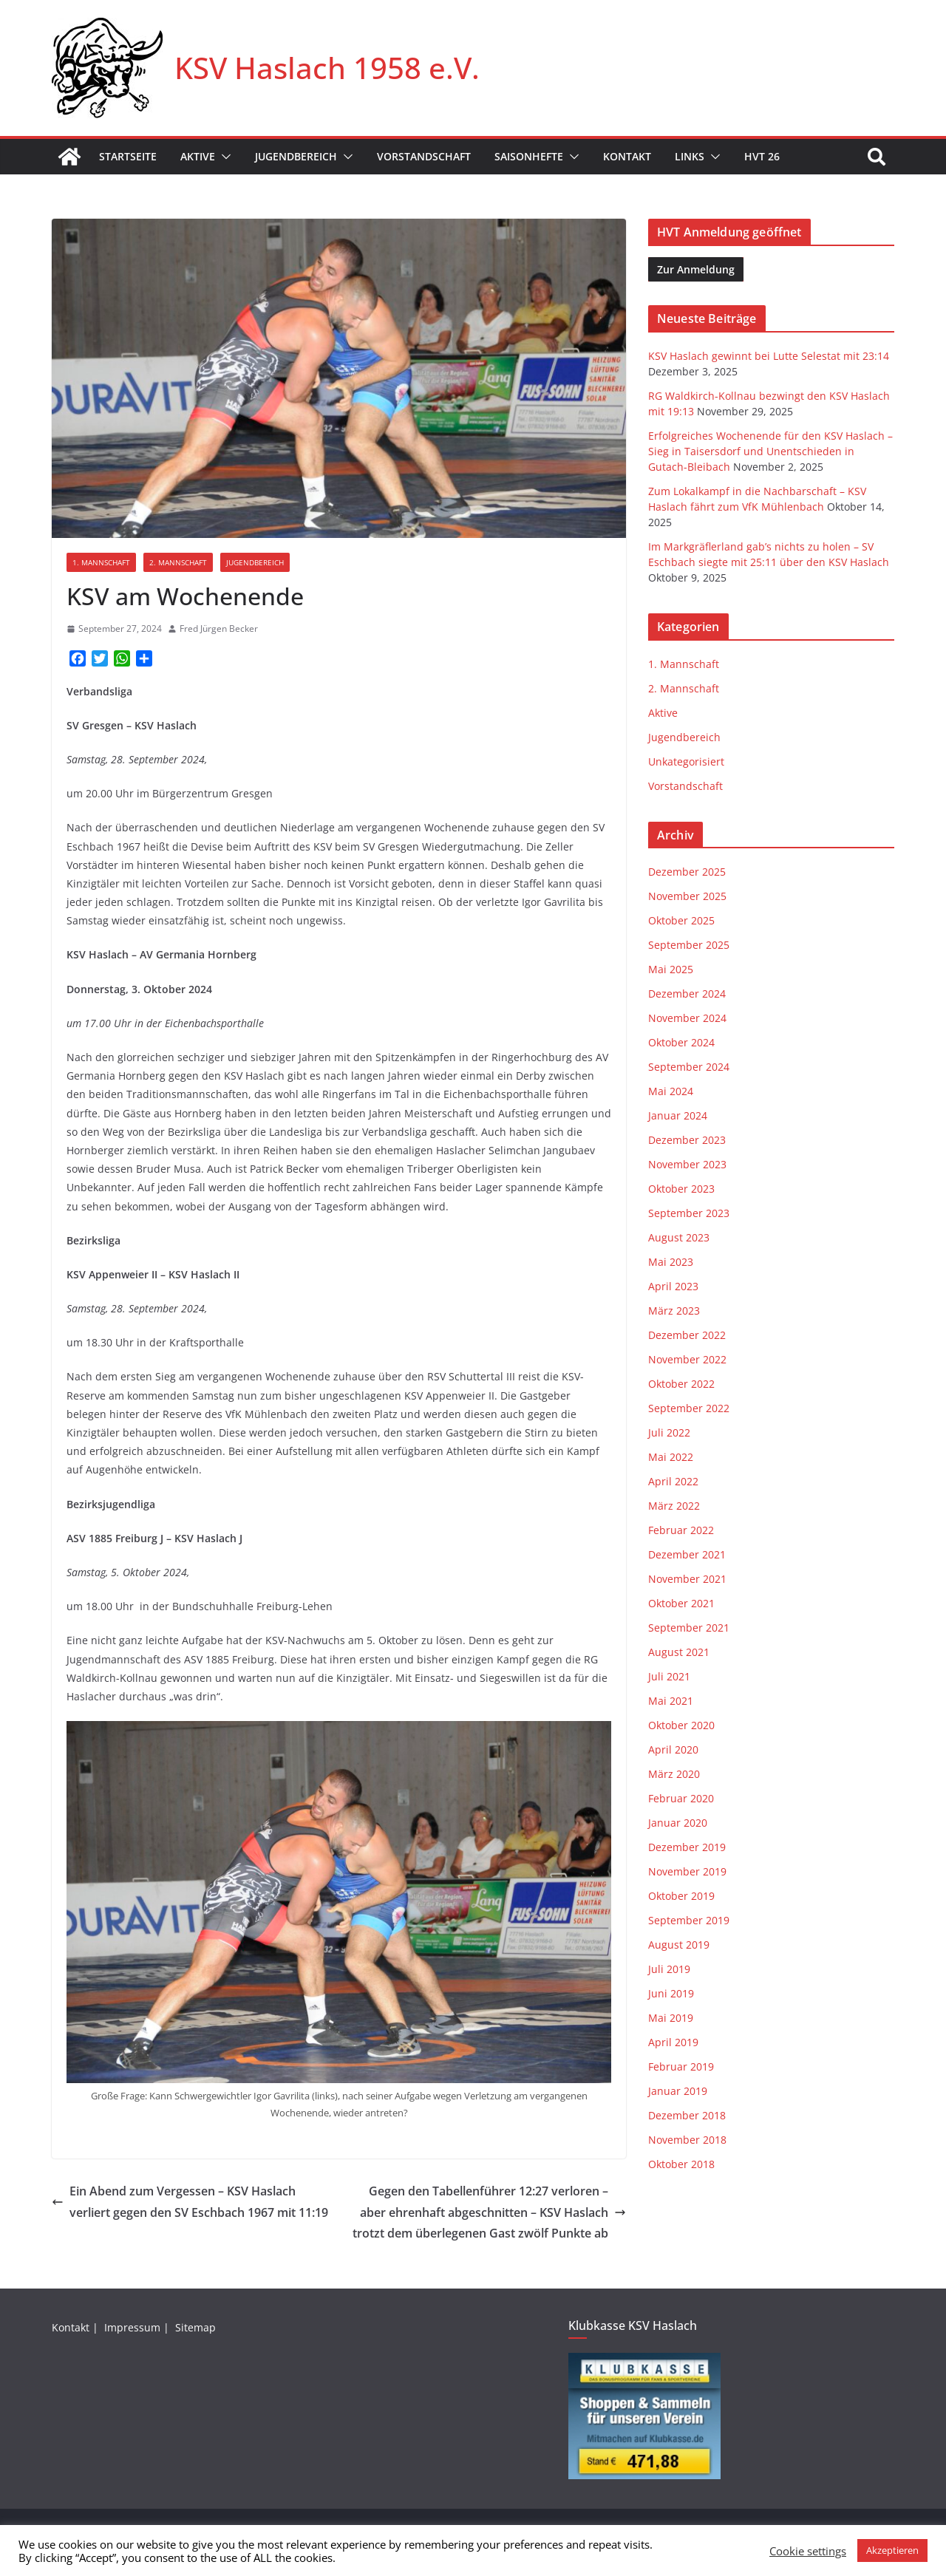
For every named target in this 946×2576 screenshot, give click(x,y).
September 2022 (688, 1408)
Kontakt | (76, 2327)
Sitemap (197, 2327)
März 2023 (674, 1311)
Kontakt (627, 156)
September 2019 (688, 1920)
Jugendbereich (296, 156)
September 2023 (688, 1213)
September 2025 (688, 945)
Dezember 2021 (687, 1554)
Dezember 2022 (687, 1335)
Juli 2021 (669, 1676)
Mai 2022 (670, 1457)
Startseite (128, 156)
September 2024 (688, 1067)
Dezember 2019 (687, 1847)
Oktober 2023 (681, 1189)
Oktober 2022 (681, 1384)
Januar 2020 (677, 1823)
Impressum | (138, 2327)
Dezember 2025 (687, 872)
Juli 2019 (669, 1969)
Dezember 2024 (687, 994)
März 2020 (674, 1774)
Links (689, 156)
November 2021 (687, 1579)
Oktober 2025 (681, 920)
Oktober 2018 (681, 2164)
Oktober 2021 (681, 1603)
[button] (223, 156)
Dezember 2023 (687, 1140)
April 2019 (673, 2042)
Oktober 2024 (681, 1042)
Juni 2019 (671, 1993)
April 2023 (673, 1286)
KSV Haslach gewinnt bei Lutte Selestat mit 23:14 (768, 356)
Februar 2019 (681, 2066)
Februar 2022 (681, 1530)
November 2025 (687, 896)
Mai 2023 (670, 1262)
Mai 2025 (670, 969)
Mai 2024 (670, 1091)
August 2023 (679, 1237)
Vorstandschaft (424, 156)
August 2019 (679, 1945)
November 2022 (687, 1359)
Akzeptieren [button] (892, 2550)
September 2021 (688, 1628)
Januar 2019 (677, 2091)
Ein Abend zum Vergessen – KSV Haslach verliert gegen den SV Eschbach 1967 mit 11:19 (190, 2202)
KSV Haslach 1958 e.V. (327, 67)
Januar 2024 (677, 1115)
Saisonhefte (528, 156)
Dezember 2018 (687, 2115)
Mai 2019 (670, 2018)
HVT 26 (762, 156)
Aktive (197, 156)
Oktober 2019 (681, 1896)
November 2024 (687, 1018)
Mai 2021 (670, 1701)
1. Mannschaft (101, 562)
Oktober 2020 (681, 1725)
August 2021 (679, 1652)
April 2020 (673, 1749)
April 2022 (673, 1481)
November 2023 (687, 1164)
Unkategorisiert (686, 761)
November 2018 (687, 2140)
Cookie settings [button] (807, 2551)
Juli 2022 (669, 1432)
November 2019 (687, 1871)
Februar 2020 (681, 1798)
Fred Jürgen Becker (219, 628)
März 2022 (674, 1506)
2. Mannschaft (178, 562)
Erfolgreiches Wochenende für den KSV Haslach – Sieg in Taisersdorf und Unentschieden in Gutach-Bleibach (770, 451)
